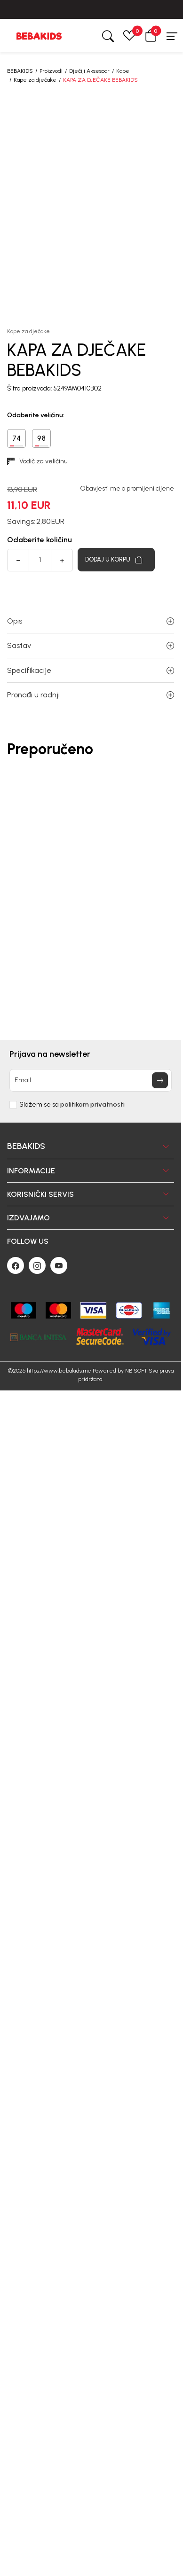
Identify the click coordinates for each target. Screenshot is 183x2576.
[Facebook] (15, 1265)
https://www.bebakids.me (59, 1370)
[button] (151, 35)
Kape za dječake (35, 80)
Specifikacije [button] (90, 670)
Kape (122, 71)
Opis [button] (90, 621)
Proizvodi (51, 71)
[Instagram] (37, 1265)
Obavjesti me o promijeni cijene (127, 488)
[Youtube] (58, 1265)
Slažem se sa (72, 1104)
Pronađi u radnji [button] (90, 694)
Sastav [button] (90, 645)
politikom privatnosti (92, 1104)
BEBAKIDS (20, 71)
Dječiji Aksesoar (89, 71)
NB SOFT (136, 1370)
